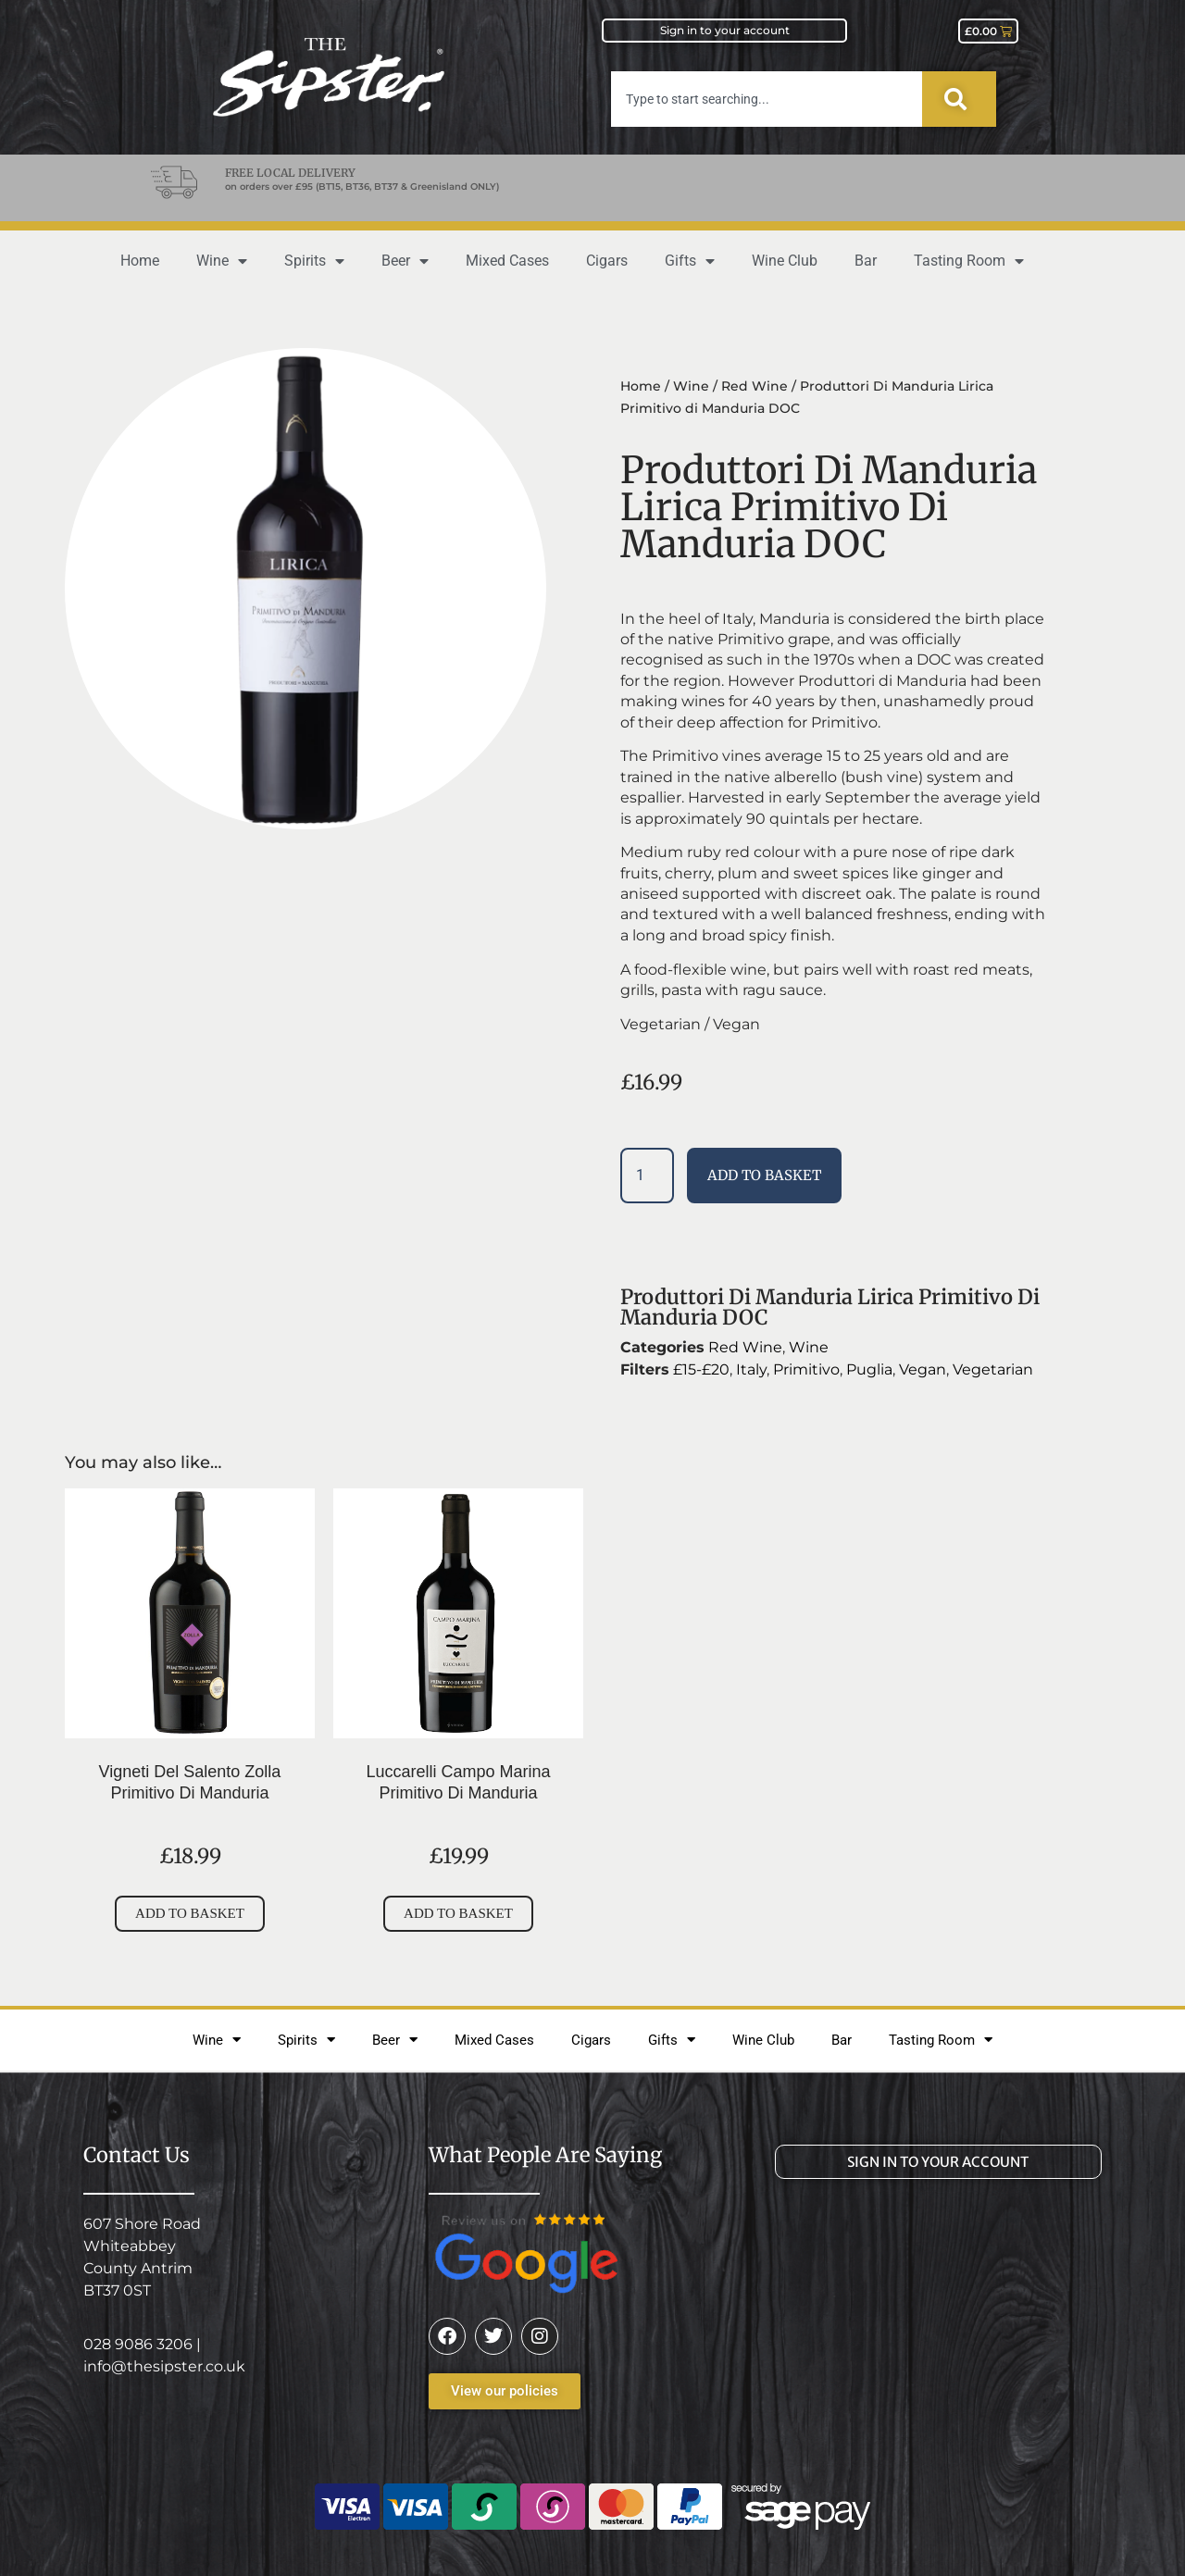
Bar (865, 260)
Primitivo (806, 1369)
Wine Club (784, 260)
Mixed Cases (507, 260)
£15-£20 (701, 1369)
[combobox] (766, 99)
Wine (221, 261)
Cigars (607, 260)
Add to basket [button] (189, 1913)
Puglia (869, 1369)
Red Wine (754, 386)
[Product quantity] (647, 1175)
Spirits (314, 261)
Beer (405, 261)
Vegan (922, 1369)
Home (139, 260)
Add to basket (764, 1175)
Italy (751, 1369)
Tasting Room (969, 261)
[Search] (959, 99)
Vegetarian (993, 1369)
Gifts (690, 261)
